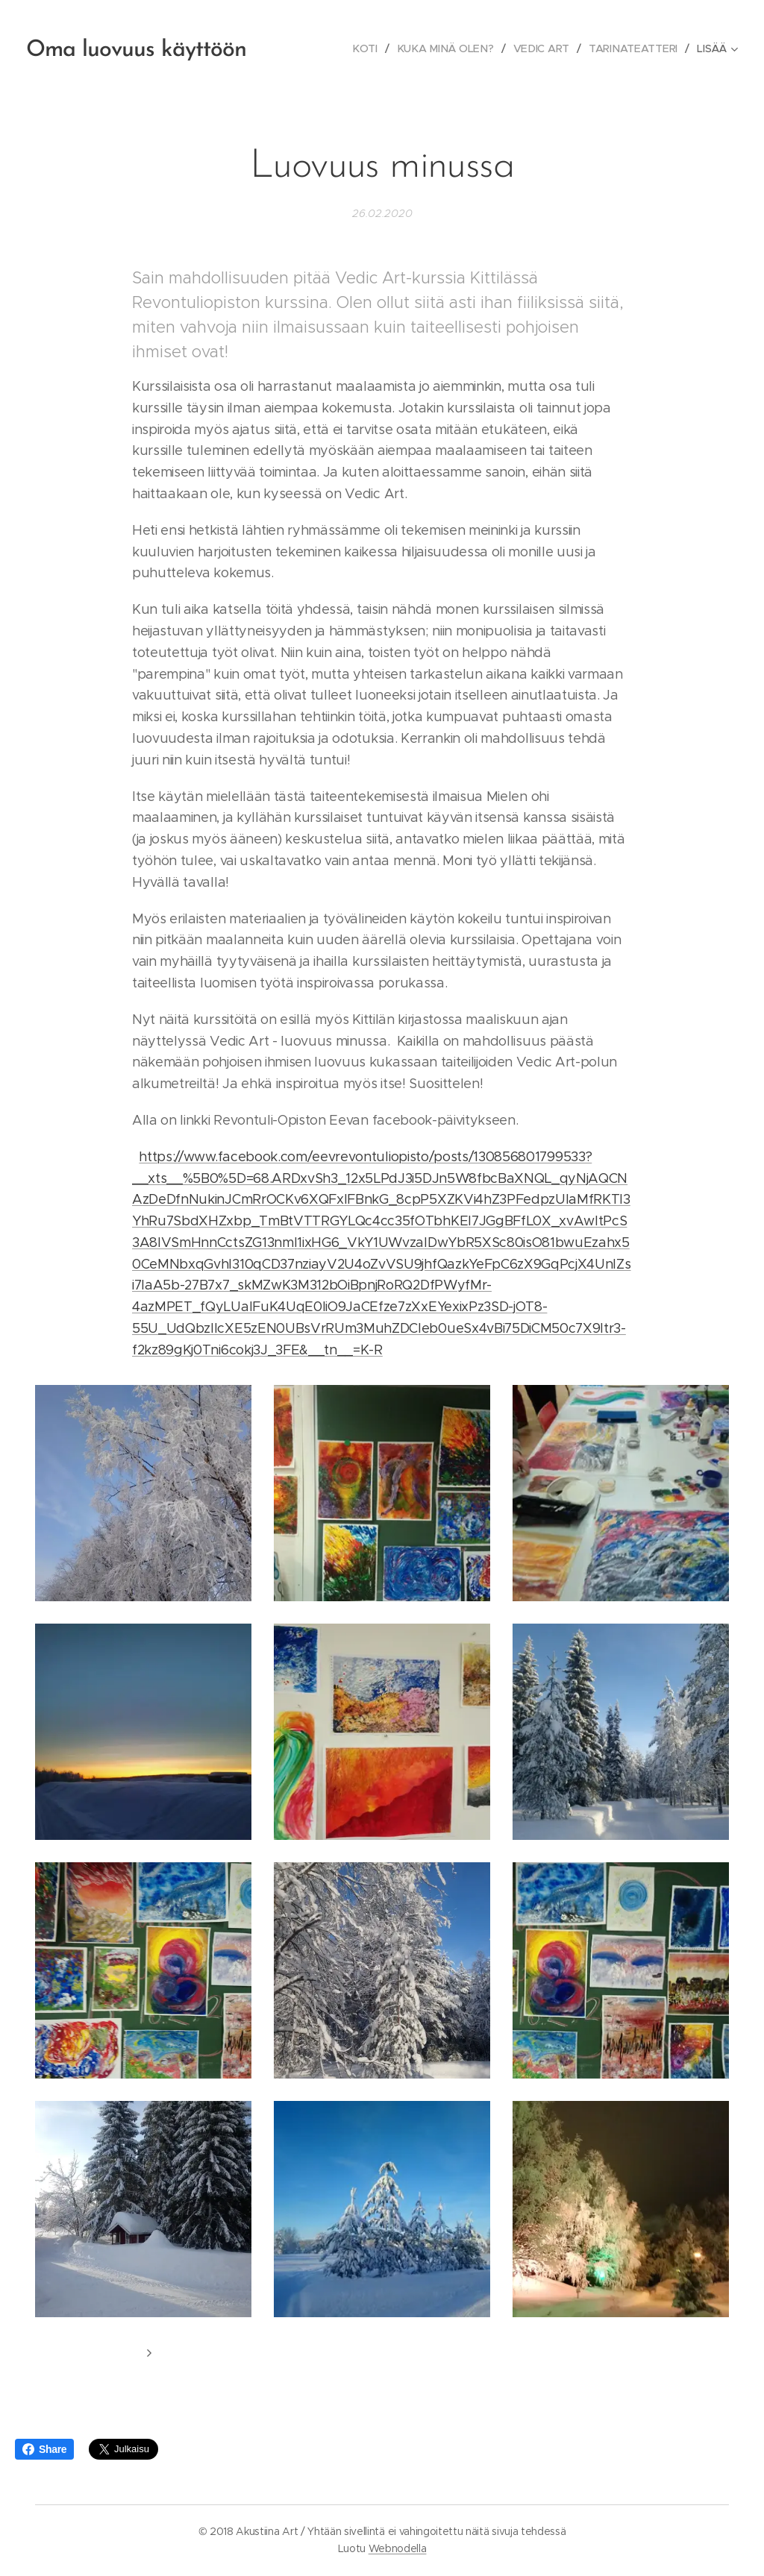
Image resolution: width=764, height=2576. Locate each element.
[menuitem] (369, 48)
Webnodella (398, 2548)
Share (44, 2449)
